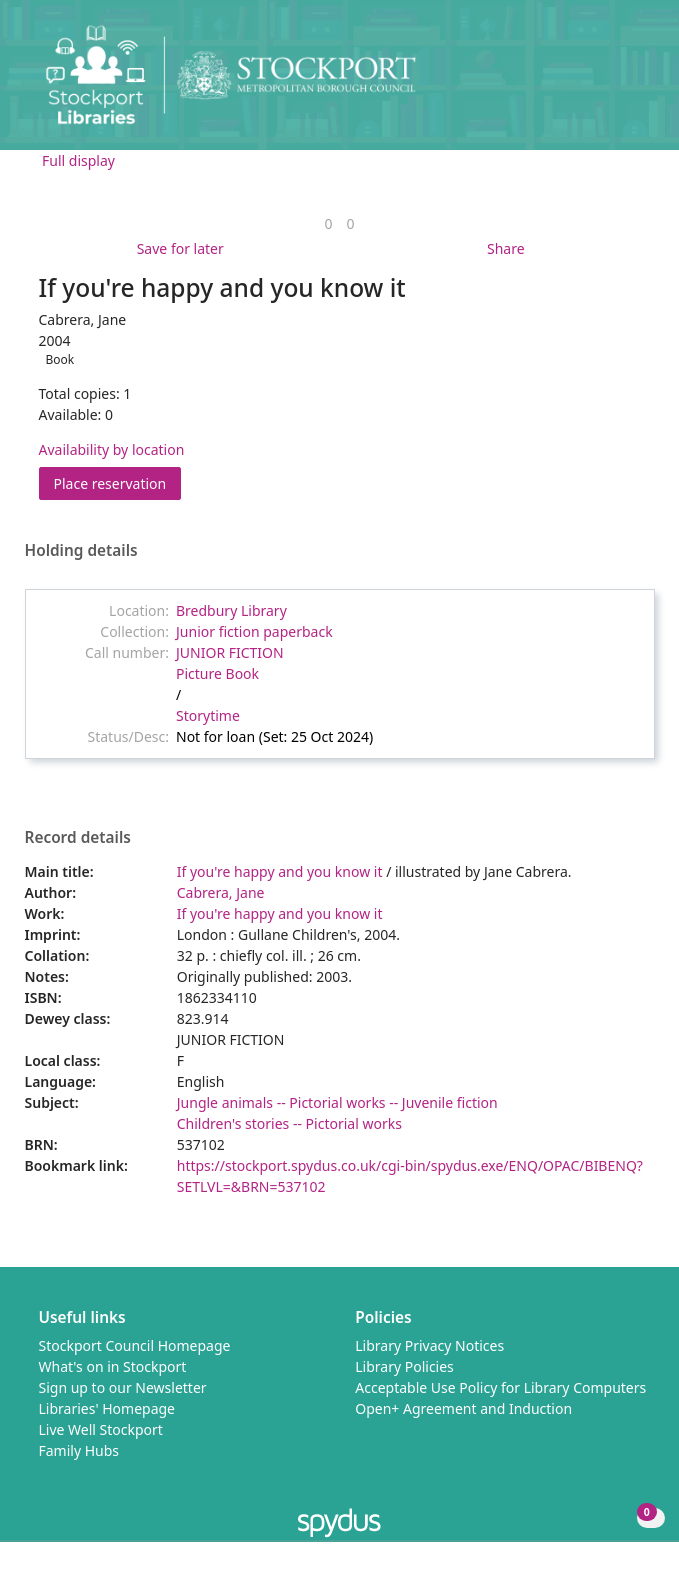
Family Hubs (79, 1450)
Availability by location (112, 449)
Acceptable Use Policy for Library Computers (500, 1387)
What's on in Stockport (113, 1366)
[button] (609, 82)
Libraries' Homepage (107, 1408)
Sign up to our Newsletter (123, 1387)
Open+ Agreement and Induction (463, 1408)
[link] (328, 223)
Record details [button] (78, 838)
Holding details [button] (81, 551)
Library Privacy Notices (429, 1345)
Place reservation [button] (118, 482)
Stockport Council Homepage (135, 1345)
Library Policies (404, 1366)
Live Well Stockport (101, 1429)
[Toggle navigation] (633, 82)
